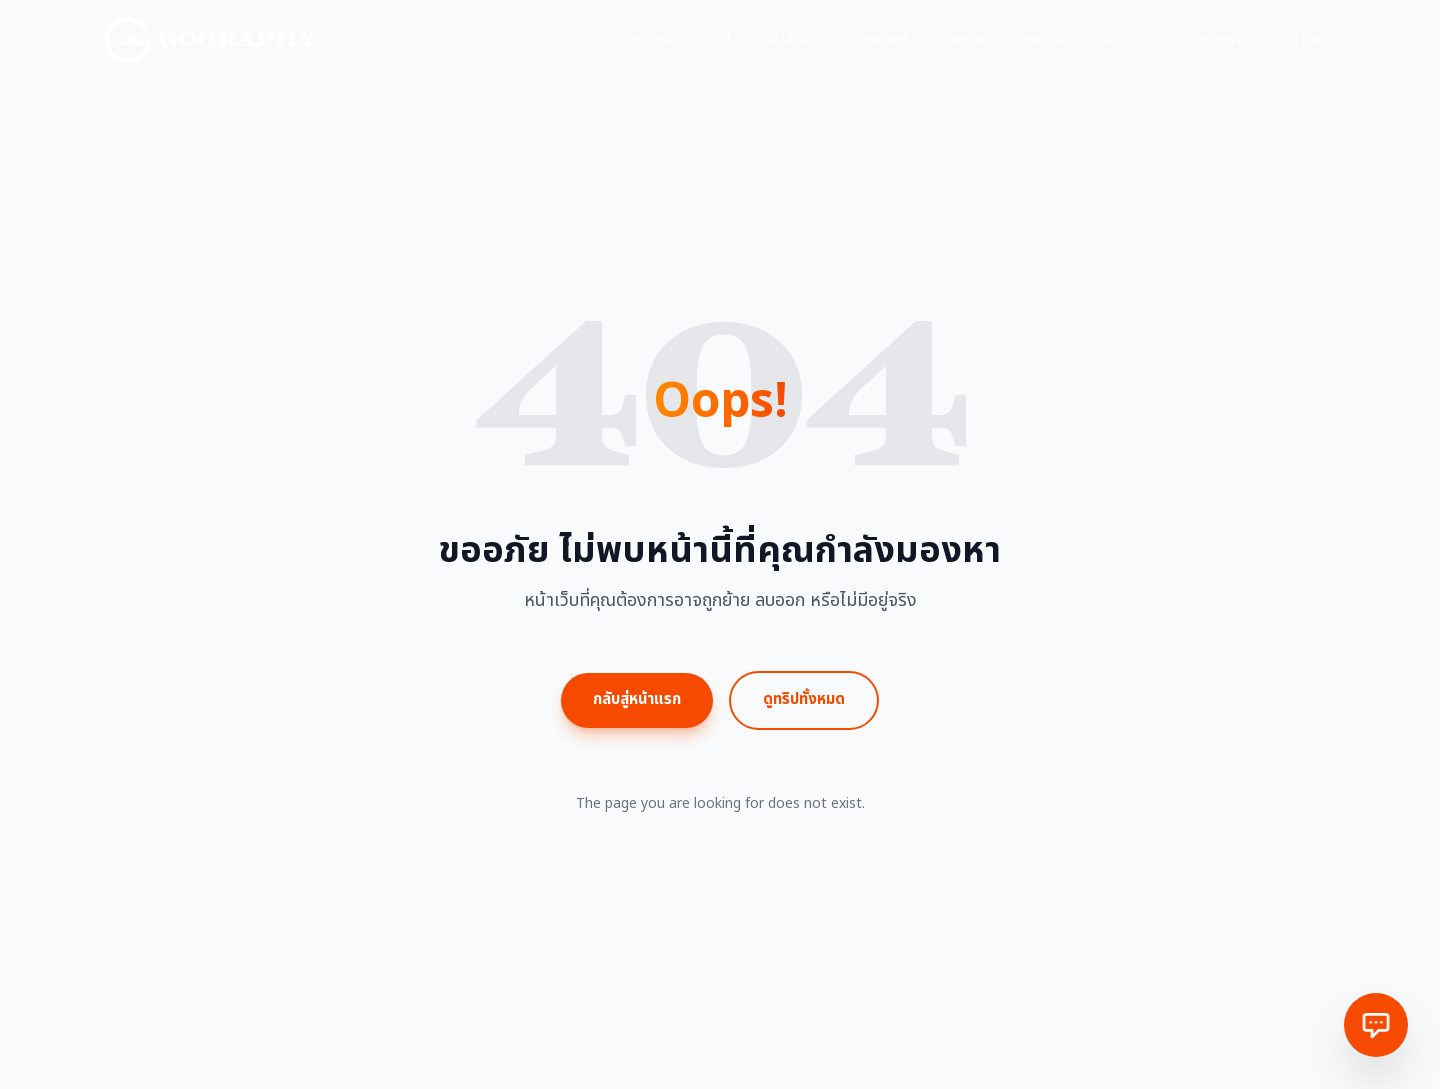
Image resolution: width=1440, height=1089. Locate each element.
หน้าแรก (652, 40)
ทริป (718, 40)
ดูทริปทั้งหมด (804, 699)
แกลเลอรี (882, 40)
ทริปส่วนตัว (793, 40)
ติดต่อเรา (1215, 40)
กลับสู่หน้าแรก (637, 699)
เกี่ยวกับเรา (1126, 40)
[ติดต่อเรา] (1376, 1025)
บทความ (1040, 40)
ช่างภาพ (963, 40)
